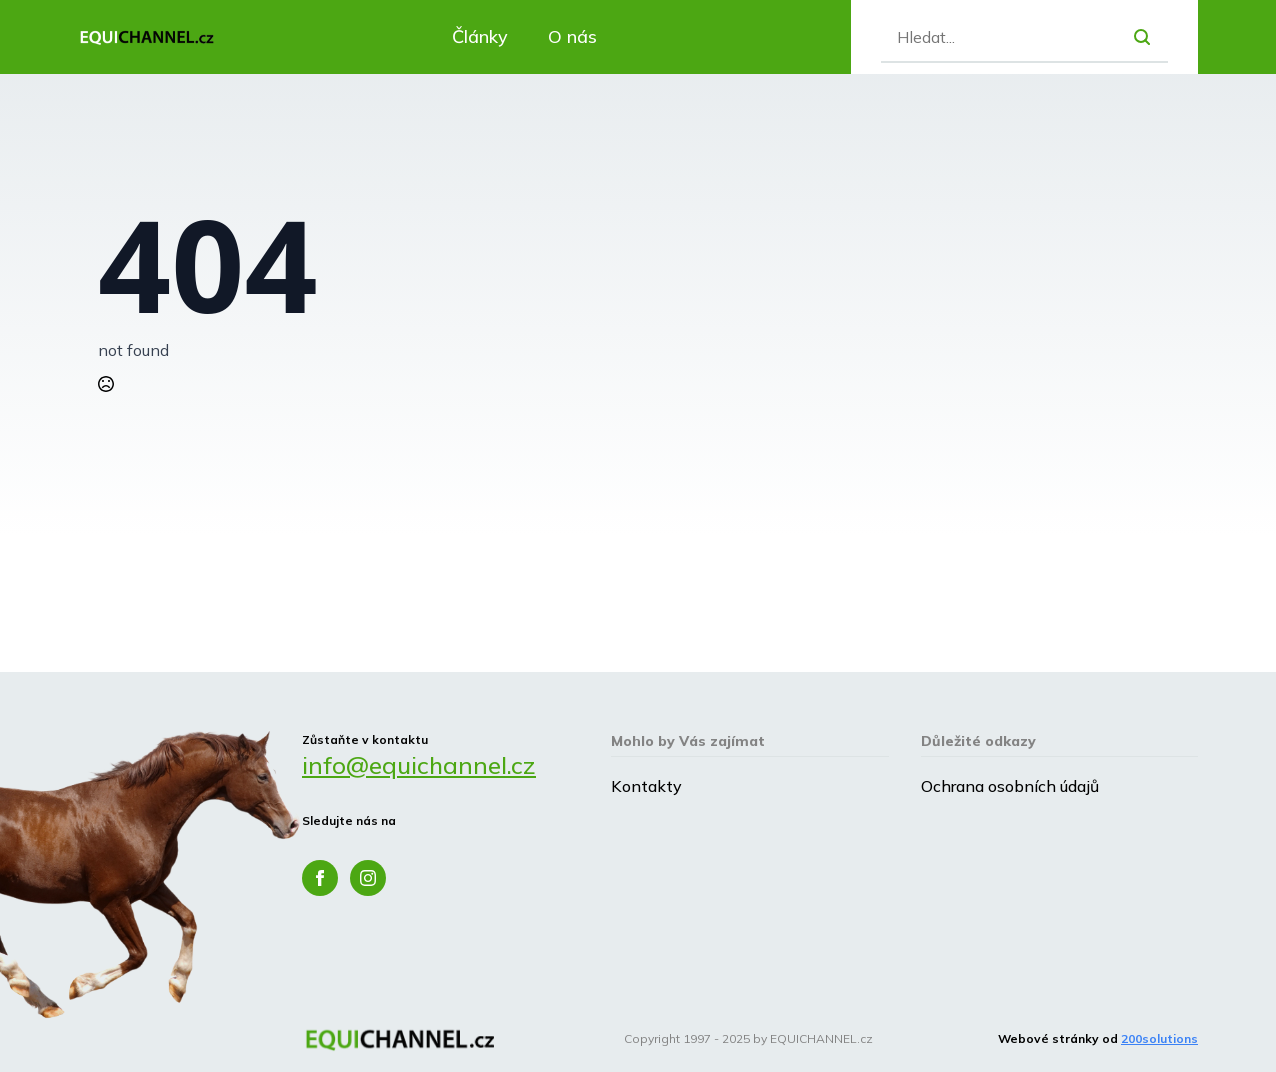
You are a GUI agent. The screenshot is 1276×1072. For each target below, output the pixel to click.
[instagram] (368, 878)
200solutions (1159, 1038)
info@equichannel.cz (419, 765)
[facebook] (320, 878)
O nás (572, 36)
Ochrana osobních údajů (1010, 786)
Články (480, 36)
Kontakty (646, 786)
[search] (1142, 37)
